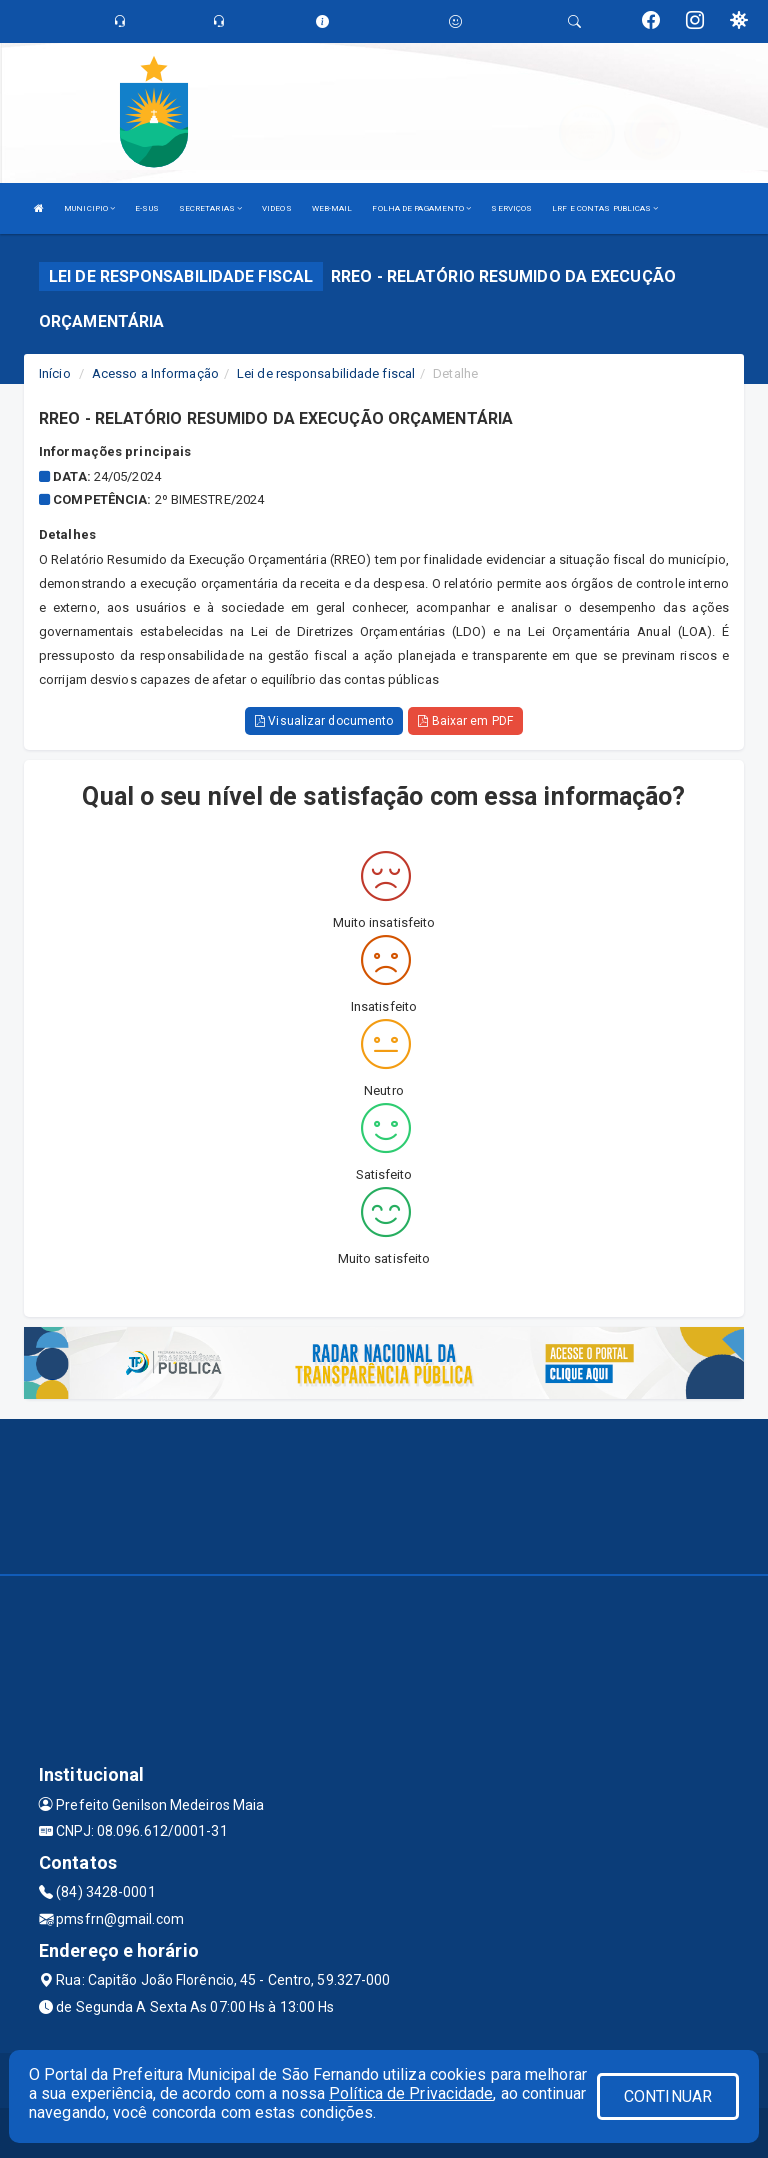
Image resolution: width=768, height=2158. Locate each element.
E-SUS (147, 208)
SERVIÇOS (511, 208)
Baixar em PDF (465, 721)
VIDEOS (277, 208)
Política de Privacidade (411, 2093)
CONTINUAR (668, 2096)
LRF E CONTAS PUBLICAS (605, 208)
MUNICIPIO (89, 208)
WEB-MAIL (332, 208)
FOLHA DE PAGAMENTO (421, 208)
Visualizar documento (324, 721)
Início (55, 373)
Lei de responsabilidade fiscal (326, 373)
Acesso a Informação (155, 373)
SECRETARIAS (210, 208)
